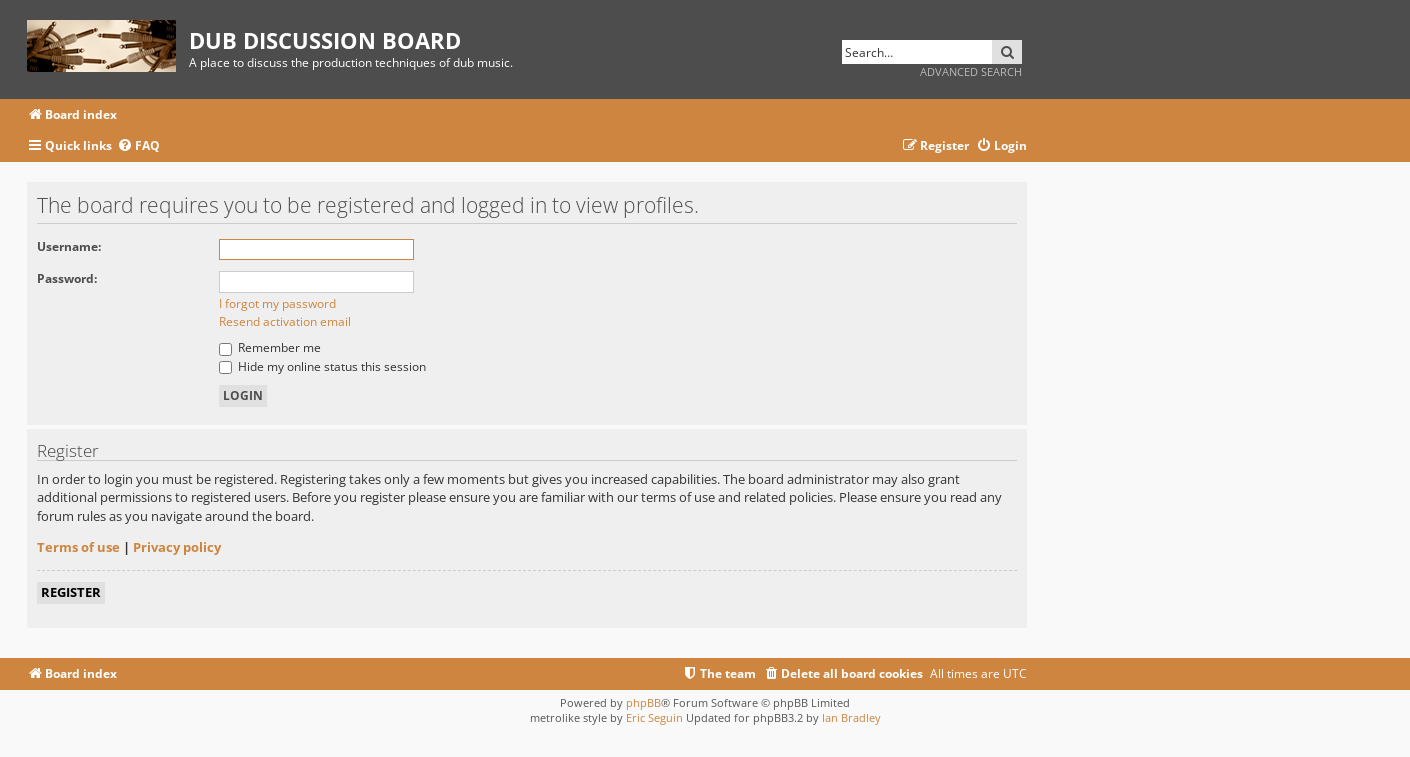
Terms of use (78, 547)
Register (71, 592)
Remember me (270, 347)
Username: (69, 246)
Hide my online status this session (322, 366)
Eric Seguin (654, 717)
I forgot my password (277, 303)
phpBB (643, 702)
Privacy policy (177, 547)
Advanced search (971, 71)
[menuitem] (138, 146)
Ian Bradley (851, 717)
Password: (67, 278)
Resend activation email (285, 321)
